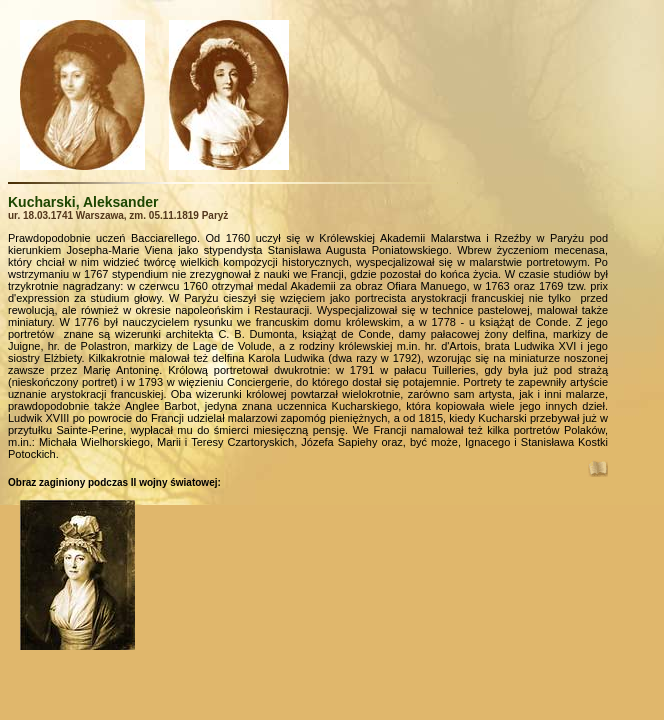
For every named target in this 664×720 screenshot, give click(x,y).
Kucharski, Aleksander (83, 202)
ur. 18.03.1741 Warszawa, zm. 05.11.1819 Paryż (118, 215)
